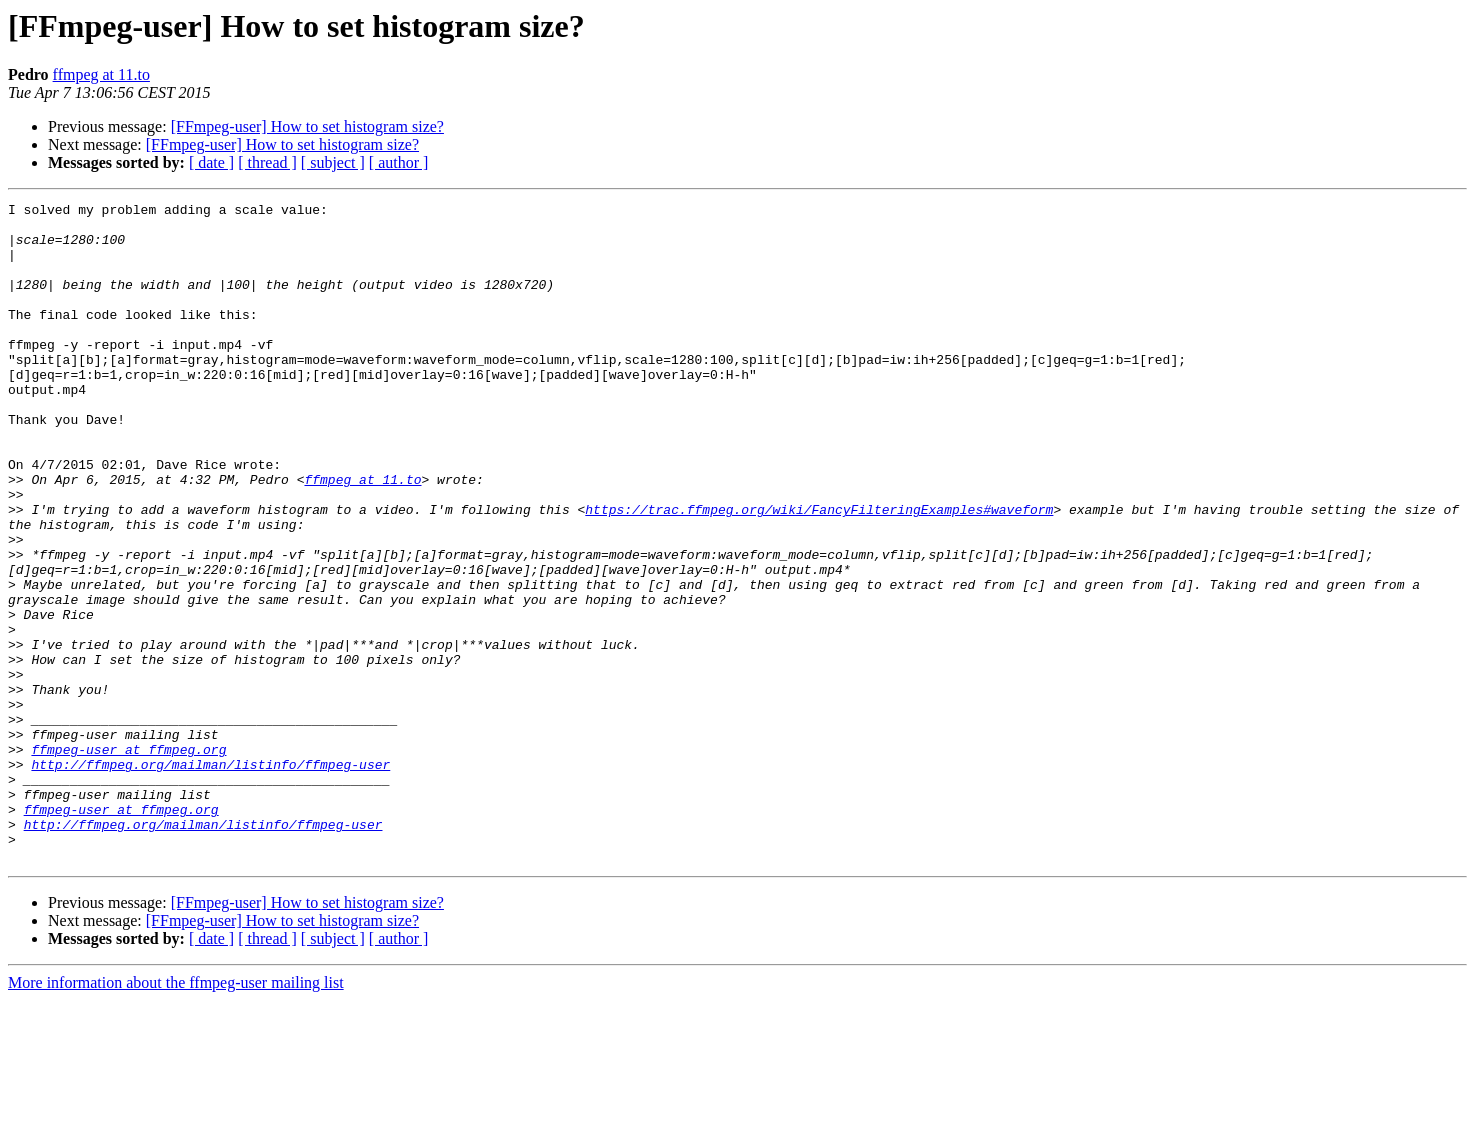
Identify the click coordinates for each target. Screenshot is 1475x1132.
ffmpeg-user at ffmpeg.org (128, 860)
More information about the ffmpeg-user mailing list (176, 1114)
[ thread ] (267, 162)
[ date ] (211, 162)
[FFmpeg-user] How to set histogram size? (307, 126)
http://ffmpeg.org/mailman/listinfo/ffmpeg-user (210, 878)
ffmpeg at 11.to (101, 74)
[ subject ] (333, 162)
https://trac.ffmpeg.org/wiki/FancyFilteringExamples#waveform (819, 572)
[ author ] (399, 162)
